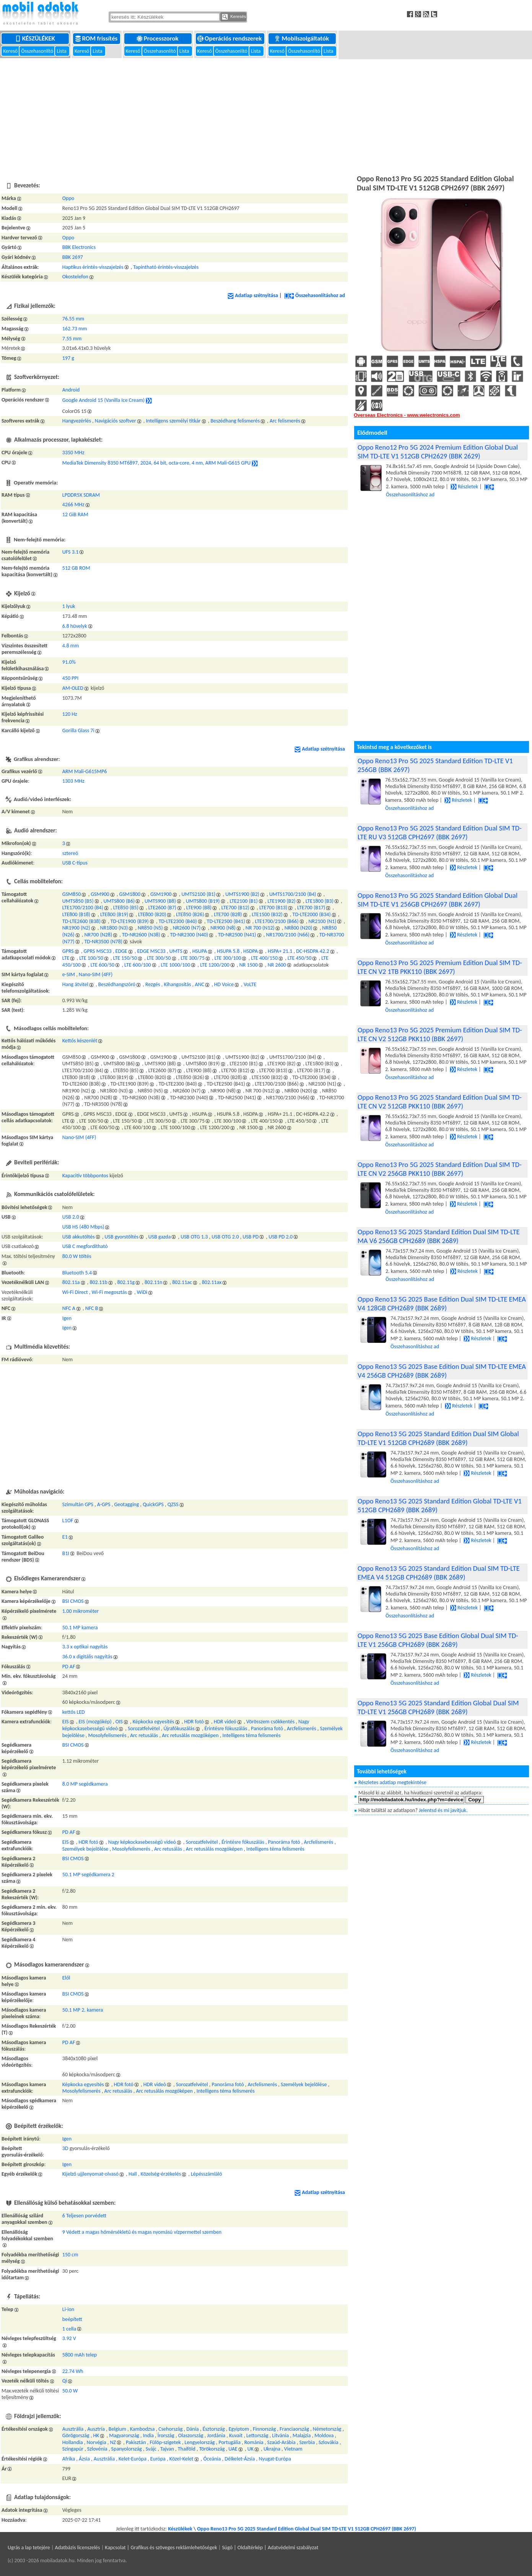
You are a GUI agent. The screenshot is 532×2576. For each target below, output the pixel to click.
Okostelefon (75, 276)
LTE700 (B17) (311, 907)
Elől (66, 1978)
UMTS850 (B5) (78, 901)
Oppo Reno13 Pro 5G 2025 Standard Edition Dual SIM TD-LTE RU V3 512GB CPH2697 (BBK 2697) (440, 832)
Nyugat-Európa (275, 2459)
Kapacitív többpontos (85, 1175)
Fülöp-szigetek (165, 2442)
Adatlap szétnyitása (253, 295)
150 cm (70, 2254)
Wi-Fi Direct (75, 1292)
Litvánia (280, 2435)
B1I (65, 1553)
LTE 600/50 (103, 965)
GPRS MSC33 (98, 951)
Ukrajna (272, 2449)
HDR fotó (193, 1721)
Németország (327, 2429)
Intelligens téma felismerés (251, 1735)
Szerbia (307, 2442)
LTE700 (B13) (273, 907)
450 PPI (70, 678)
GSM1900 (161, 894)
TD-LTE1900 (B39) (130, 921)
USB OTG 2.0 (225, 1237)
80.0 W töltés (76, 1256)
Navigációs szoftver (115, 421)
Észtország (214, 2429)
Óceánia (212, 2459)
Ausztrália (72, 2429)
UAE (233, 2449)
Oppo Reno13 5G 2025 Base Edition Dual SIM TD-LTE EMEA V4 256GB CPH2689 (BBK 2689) (442, 1371)
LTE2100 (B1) (243, 901)
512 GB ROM (76, 568)
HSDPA (250, 951)
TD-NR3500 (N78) (103, 941)
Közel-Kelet (181, 2459)
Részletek (464, 486)
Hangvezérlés (76, 421)
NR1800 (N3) (114, 928)
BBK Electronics (79, 247)
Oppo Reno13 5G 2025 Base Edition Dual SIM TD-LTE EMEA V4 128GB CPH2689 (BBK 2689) (442, 1303)
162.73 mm (74, 328)
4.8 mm (70, 645)
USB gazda (159, 1237)
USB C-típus (75, 863)
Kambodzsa (142, 2429)
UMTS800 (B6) (119, 901)
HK (96, 2435)
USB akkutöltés (78, 1237)
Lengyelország (200, 2442)
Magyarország (124, 2435)
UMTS (175, 951)
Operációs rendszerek (230, 38)
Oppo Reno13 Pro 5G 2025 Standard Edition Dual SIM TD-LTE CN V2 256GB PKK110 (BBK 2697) (440, 1169)
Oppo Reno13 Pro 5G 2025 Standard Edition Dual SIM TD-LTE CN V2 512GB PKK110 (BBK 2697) (440, 1101)
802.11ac (182, 1282)
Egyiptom (239, 2429)
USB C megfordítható (85, 1246)
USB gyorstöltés (121, 1237)
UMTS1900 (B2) (242, 894)
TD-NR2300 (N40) (189, 934)
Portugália (230, 2442)
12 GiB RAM (75, 514)
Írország (166, 2435)
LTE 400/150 (264, 958)
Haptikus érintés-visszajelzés (93, 267)
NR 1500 (248, 965)
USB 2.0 (70, 1217)
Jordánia (216, 2435)
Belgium (117, 2429)
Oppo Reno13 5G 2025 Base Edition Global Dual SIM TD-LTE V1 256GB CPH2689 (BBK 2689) (438, 1640)
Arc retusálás (144, 1735)
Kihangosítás (177, 984)
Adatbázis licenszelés (77, 2547)
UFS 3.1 (70, 552)
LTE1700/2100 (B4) (82, 907)
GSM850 (71, 894)
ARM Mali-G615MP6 (84, 771)
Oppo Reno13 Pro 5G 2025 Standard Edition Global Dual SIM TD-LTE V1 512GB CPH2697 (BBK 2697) (306, 2529)
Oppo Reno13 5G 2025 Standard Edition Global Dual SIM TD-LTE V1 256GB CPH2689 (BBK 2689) (438, 1707)
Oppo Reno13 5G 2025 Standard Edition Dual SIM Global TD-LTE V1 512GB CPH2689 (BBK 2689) (438, 1438)
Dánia (192, 2429)
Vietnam (293, 2449)
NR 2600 (277, 965)
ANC (199, 984)
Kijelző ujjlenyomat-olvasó (90, 2174)
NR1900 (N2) (76, 928)
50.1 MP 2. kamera (82, 2010)
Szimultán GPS (77, 1504)
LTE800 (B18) (76, 914)
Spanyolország (126, 2449)
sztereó (70, 853)
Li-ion (68, 2309)
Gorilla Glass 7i (78, 730)
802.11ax (212, 1282)
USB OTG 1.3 (194, 1237)
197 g (68, 358)
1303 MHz (73, 781)
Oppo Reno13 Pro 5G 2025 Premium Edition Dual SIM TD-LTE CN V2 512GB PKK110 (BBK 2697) (440, 1034)
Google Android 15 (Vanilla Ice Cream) (103, 400)
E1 (65, 1537)
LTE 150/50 (125, 958)
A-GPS (104, 1504)
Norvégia (96, 2442)
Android (71, 390)
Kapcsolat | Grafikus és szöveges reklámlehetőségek (161, 2547)
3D (65, 2148)
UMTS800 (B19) (203, 901)
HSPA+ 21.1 (280, 951)
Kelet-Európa (132, 2459)
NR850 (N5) (150, 928)
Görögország (75, 2435)
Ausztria (96, 2429)
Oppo (68, 198)
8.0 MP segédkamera (85, 1784)
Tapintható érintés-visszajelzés (165, 267)
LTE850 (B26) (190, 914)
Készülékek (36, 38)
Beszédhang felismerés (235, 421)
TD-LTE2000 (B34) (312, 914)
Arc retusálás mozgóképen (190, 1735)
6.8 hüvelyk (74, 626)
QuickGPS (153, 1504)
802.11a (71, 1282)
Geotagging (126, 1504)
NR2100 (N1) (323, 921)
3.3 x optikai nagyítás (85, 1646)
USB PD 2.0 (280, 1237)
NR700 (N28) (98, 934)
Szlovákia (328, 2442)
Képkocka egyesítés (153, 1721)
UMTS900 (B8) (160, 901)
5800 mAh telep (79, 2355)
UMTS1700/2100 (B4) (292, 894)
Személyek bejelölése (85, 1849)
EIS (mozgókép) (94, 1721)
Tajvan (167, 2449)
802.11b (98, 1282)
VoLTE (250, 984)
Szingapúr (72, 2449)
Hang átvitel (75, 984)
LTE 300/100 (228, 958)
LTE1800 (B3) (320, 901)
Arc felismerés (285, 421)
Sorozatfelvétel (144, 1728)
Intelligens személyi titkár (173, 421)
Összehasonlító (37, 51)
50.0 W (70, 2390)
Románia (254, 2442)
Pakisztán (136, 2442)
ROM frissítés (97, 38)
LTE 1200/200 (214, 965)
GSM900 (100, 894)
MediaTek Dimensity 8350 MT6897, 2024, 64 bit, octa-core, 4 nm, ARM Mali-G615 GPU (156, 463)
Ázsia (84, 2459)
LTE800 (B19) (114, 914)
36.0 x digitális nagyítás (87, 1656)
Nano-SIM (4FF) (95, 974)
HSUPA (199, 951)
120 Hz (69, 714)
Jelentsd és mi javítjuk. (443, 1810)
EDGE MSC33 (151, 951)
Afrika (68, 2459)
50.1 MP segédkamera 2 (88, 1874)
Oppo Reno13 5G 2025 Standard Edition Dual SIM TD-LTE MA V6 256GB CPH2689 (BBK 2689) (439, 1236)
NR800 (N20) (298, 928)
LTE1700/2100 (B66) (277, 921)
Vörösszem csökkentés (270, 1721)
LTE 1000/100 (175, 965)
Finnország (264, 2429)
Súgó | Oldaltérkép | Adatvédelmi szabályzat (270, 2547)
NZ (113, 2442)
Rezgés (152, 984)
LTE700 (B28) (228, 914)
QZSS (173, 1504)
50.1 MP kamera (80, 1627)
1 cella (69, 2329)
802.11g (126, 1282)
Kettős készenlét (79, 1040)
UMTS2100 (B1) (198, 894)
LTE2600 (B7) (162, 907)
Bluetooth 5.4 (77, 1272)
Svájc (151, 2449)
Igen (67, 1318)
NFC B (91, 1308)
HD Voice (224, 984)
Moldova (324, 2435)
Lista (62, 51)
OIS (119, 1721)
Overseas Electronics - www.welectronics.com (407, 415)
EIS (65, 1721)
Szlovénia (97, 2449)
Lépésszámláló (206, 2174)
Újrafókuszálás (179, 1728)
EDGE (121, 951)
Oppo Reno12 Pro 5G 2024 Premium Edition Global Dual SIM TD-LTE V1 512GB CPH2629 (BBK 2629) (438, 451)
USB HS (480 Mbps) (83, 1227)
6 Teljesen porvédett (84, 2215)
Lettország (257, 2435)
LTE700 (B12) (235, 907)
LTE (66, 958)
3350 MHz (73, 452)
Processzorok (158, 38)
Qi (64, 2381)
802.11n (153, 1282)
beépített (72, 2319)
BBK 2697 (72, 257)
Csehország (170, 2429)
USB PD (250, 1237)
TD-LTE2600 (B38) (81, 921)
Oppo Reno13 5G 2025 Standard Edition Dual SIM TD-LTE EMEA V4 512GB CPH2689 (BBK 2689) (439, 1572)
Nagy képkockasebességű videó (142, 1842)
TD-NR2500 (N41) (237, 934)
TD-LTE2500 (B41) (226, 921)
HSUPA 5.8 (228, 951)
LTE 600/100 (137, 965)
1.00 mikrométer (80, 1611)
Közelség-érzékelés (161, 2174)
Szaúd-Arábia (281, 2442)
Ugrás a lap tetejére (29, 2547)
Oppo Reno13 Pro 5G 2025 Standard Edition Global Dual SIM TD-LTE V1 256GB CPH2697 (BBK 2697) (437, 900)
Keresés (234, 17)
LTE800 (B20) (152, 914)
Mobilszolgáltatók (302, 38)
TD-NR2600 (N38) (141, 934)
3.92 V (69, 2338)
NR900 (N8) (223, 928)
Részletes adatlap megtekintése (392, 1782)
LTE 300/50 (159, 958)
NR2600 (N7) (187, 928)
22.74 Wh (72, 2371)
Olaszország (190, 2435)
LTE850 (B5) (125, 907)
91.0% (69, 662)
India (148, 2435)
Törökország (212, 2449)
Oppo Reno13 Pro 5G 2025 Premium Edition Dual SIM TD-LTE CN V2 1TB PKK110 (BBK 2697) (440, 967)
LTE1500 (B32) (267, 914)
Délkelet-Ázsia (240, 2459)
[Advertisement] (266, 115)
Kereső (11, 51)
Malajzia (302, 2435)
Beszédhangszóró (116, 984)
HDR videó (225, 1721)
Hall (133, 2174)
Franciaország (294, 2429)
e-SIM (68, 974)
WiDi (142, 1292)
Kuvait (235, 2435)
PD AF (68, 1666)
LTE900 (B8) (198, 907)
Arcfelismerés (301, 1728)
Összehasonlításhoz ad (314, 295)
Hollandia (72, 2442)
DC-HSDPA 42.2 (312, 951)
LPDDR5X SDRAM (81, 495)
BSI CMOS (73, 1601)
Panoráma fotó (267, 1728)
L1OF (67, 1520)
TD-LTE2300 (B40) (178, 921)
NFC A (68, 1308)
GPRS (68, 951)
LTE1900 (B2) (282, 901)
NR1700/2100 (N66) (287, 934)
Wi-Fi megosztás (109, 1292)
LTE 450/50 (300, 958)
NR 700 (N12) (260, 928)
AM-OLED (72, 688)
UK (250, 2449)
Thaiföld (186, 2449)
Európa (158, 2459)
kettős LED (73, 1712)
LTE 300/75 (193, 958)
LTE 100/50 (91, 958)
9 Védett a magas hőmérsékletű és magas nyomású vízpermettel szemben (141, 2232)
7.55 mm (71, 338)
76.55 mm (73, 318)
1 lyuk (68, 606)
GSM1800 (130, 894)
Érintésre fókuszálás (226, 1728)
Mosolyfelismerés (107, 1735)
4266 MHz (73, 504)
